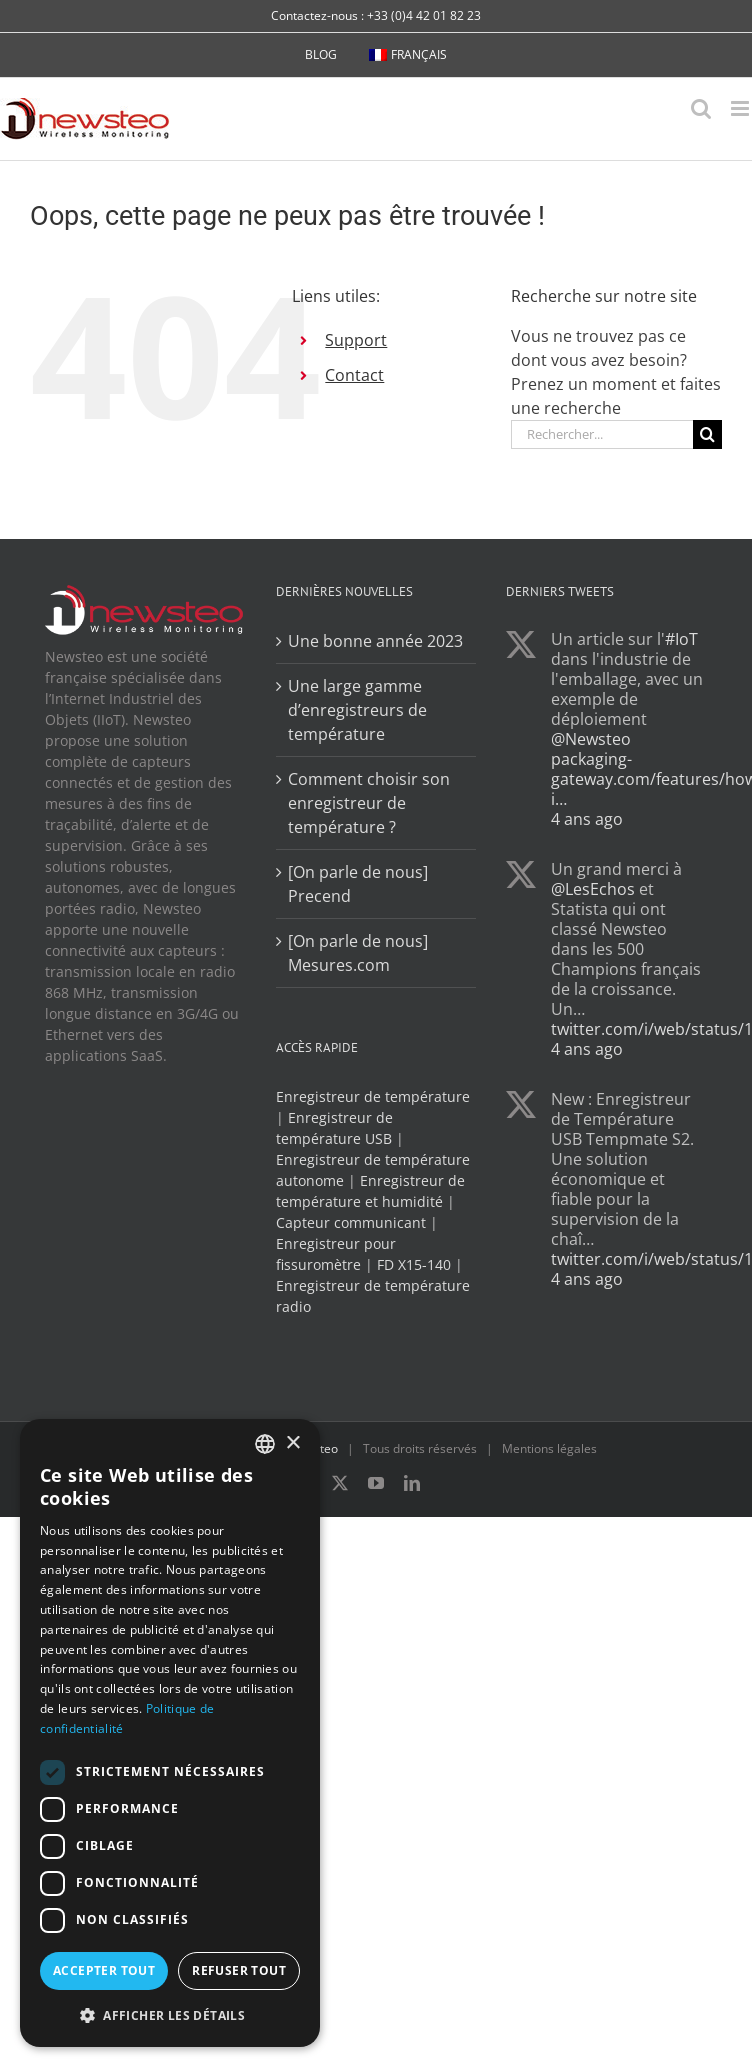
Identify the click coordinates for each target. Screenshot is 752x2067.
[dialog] (170, 1733)
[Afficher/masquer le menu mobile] (741, 108)
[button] (170, 2015)
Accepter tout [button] (104, 1970)
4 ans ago (587, 819)
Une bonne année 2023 (375, 641)
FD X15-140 (414, 1264)
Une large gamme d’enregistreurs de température (357, 710)
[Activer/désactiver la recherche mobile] (701, 108)
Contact (354, 375)
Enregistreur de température (373, 1096)
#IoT (681, 639)
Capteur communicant (351, 1222)
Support (356, 340)
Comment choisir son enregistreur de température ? (369, 803)
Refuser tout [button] (239, 1970)
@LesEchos (593, 889)
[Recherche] (707, 434)
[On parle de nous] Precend (358, 884)
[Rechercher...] (602, 434)
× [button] (292, 1443)
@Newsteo (591, 739)
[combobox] (265, 1444)
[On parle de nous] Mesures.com (358, 953)
